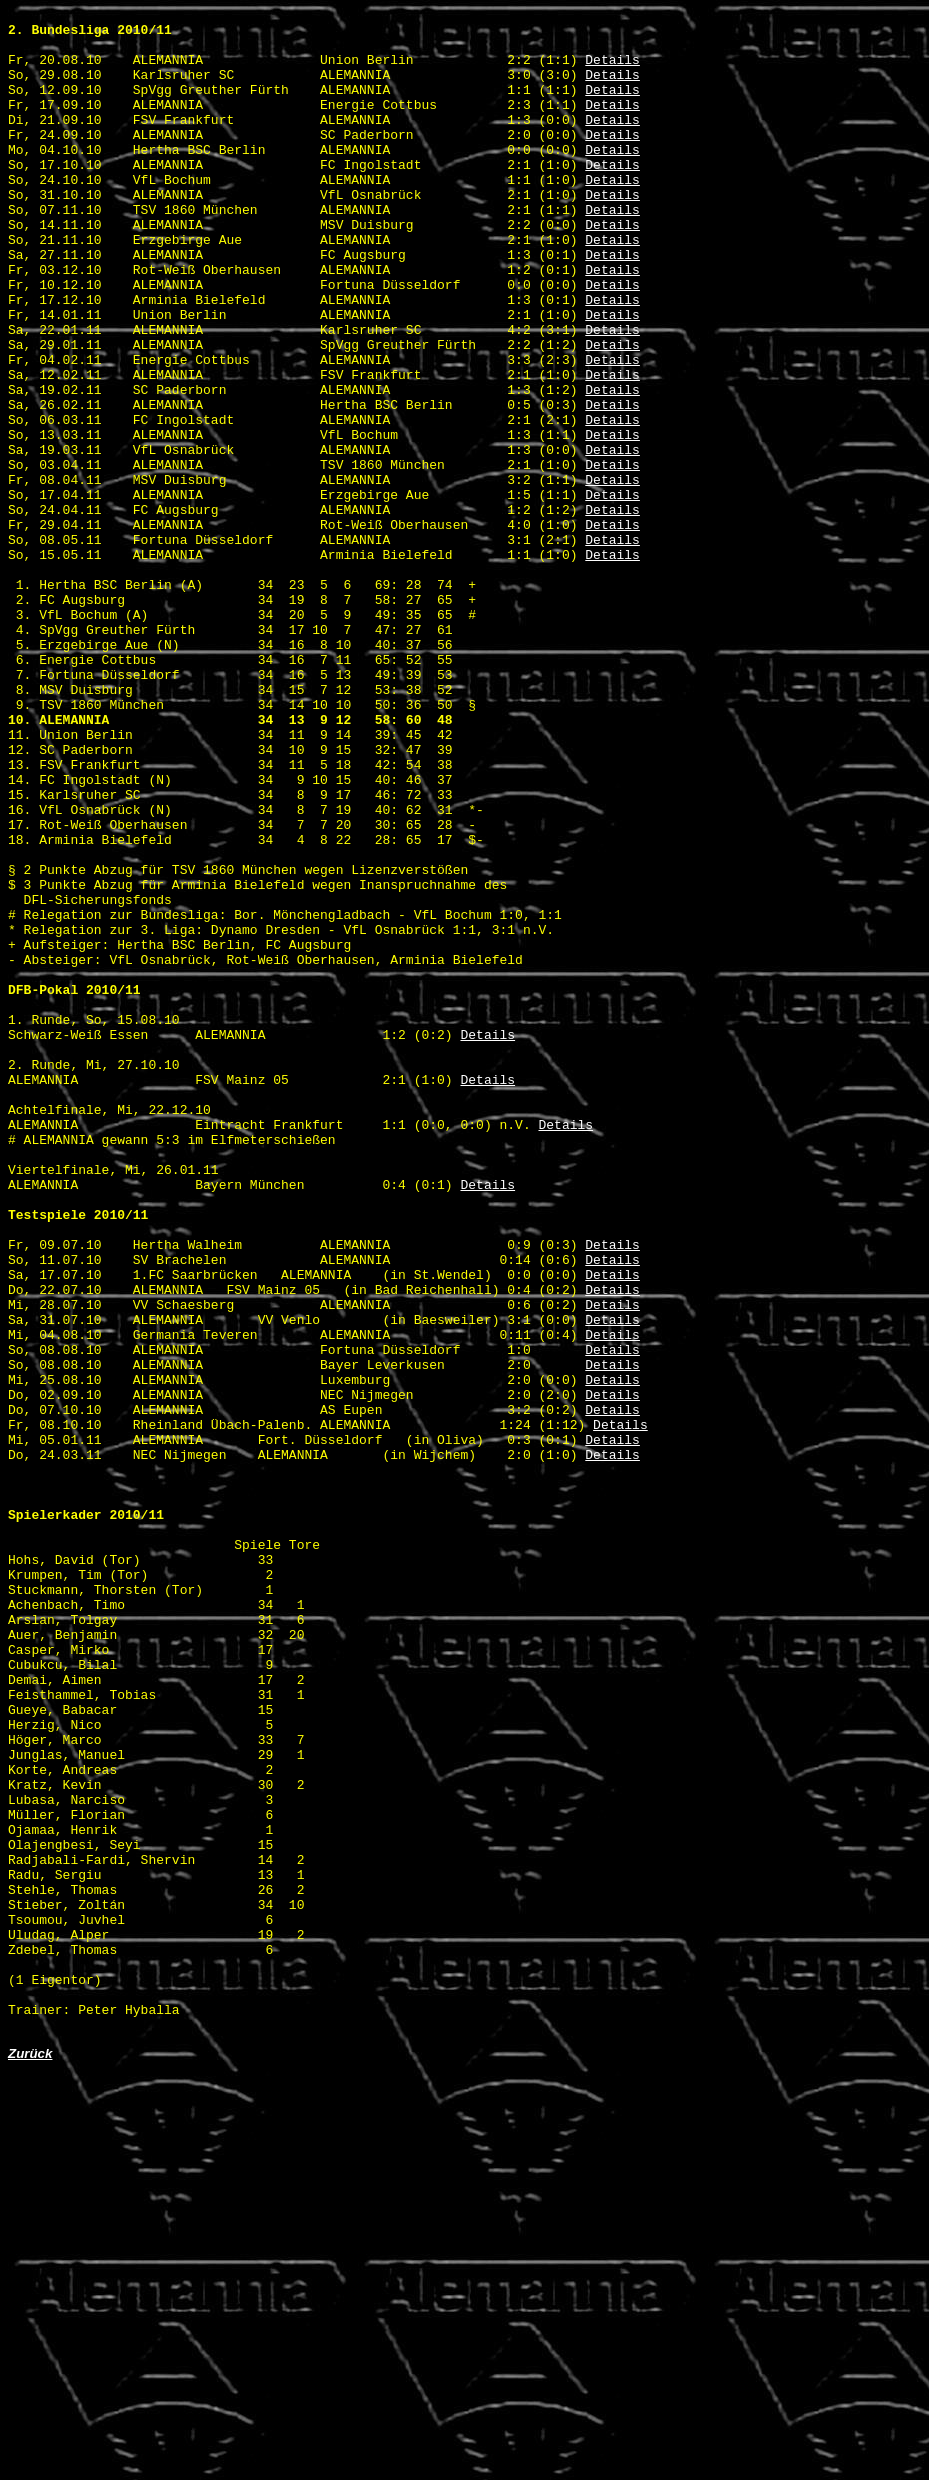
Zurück (30, 2458)
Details (612, 71)
